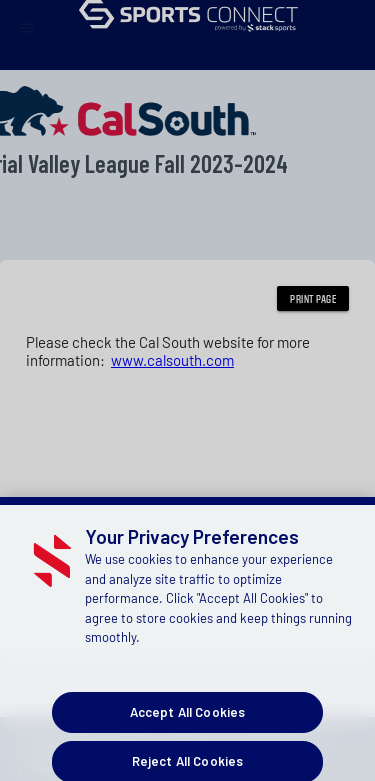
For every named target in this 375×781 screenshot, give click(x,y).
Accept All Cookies (187, 724)
